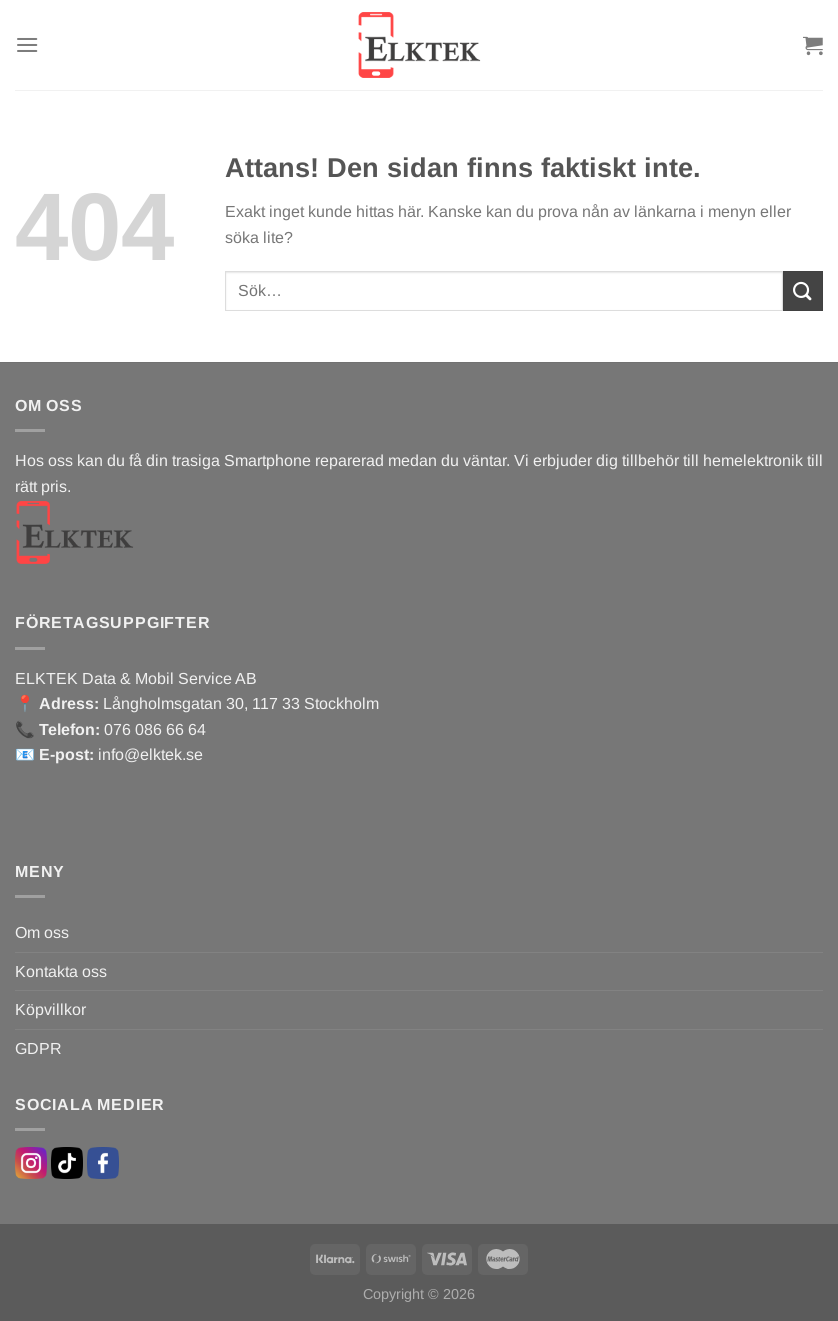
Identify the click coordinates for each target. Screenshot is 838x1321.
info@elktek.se (150, 754)
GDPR (38, 1048)
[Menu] (27, 44)
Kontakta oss (61, 971)
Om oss (42, 932)
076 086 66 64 (155, 729)
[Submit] (803, 290)
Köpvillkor (50, 1009)
